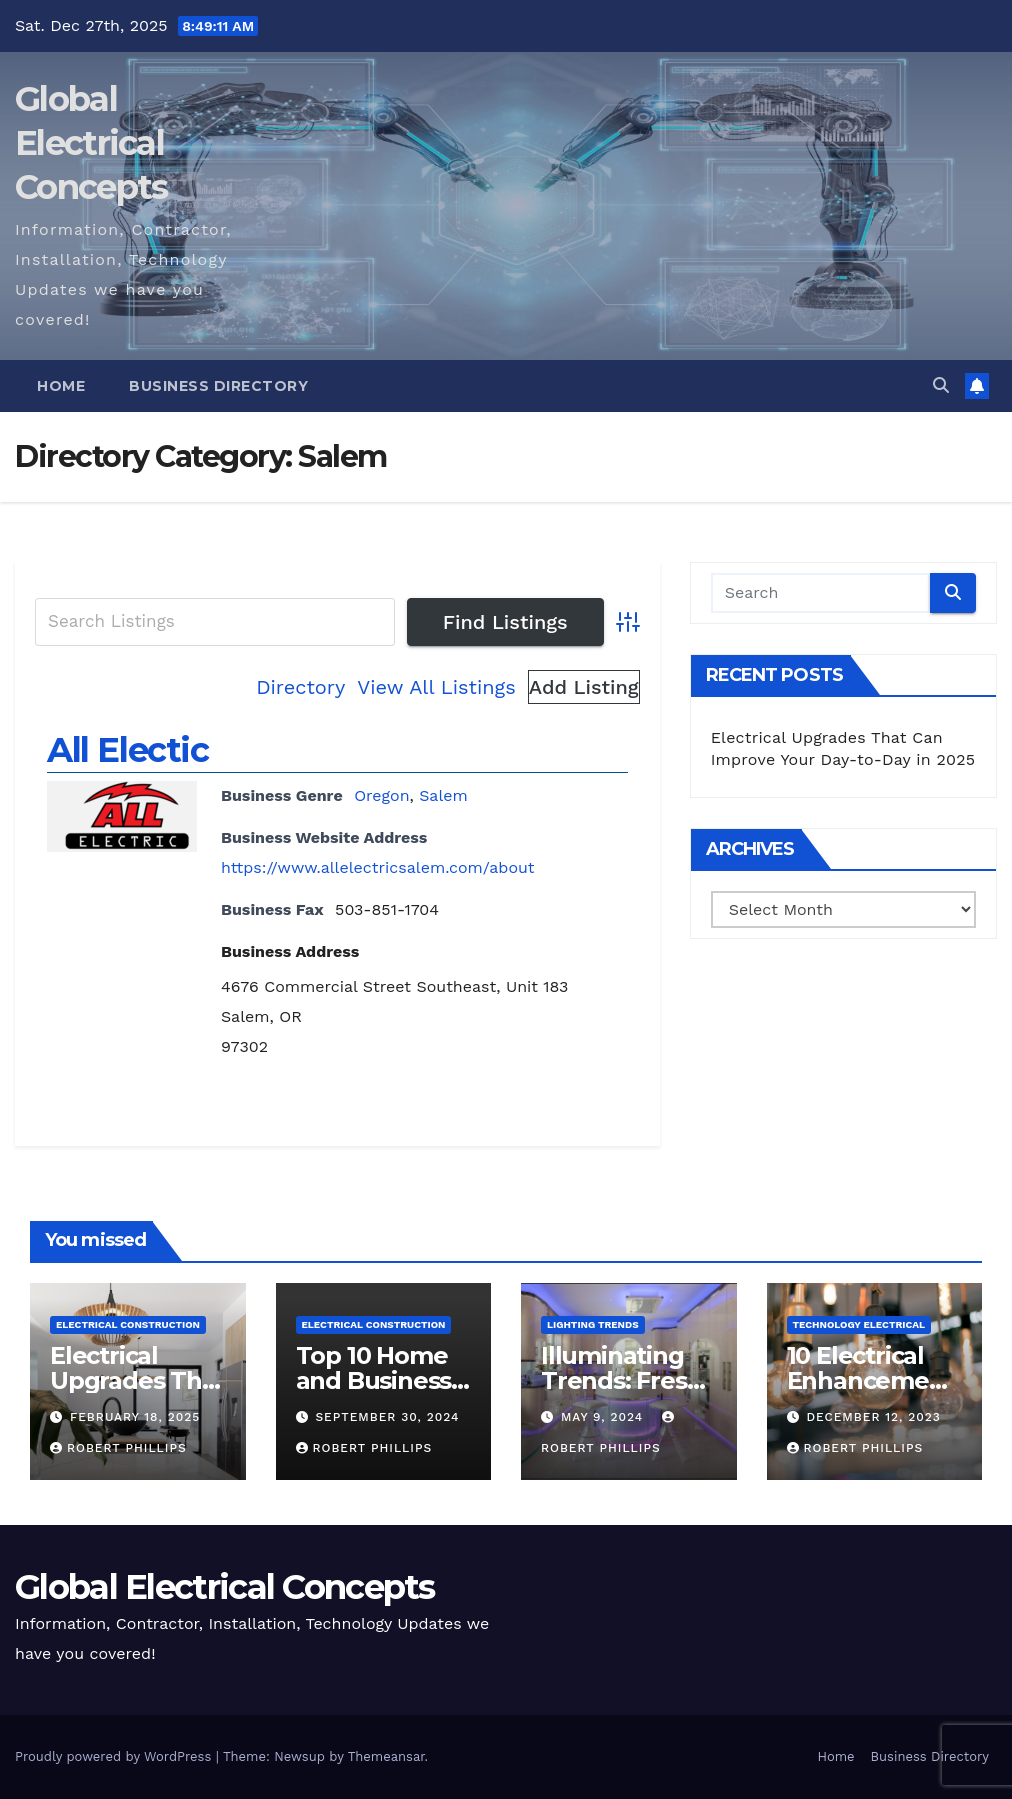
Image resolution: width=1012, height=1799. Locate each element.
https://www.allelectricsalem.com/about (378, 867)
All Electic (128, 750)
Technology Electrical (859, 1324)
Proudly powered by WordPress (115, 1756)
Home (61, 386)
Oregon (381, 795)
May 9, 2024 (604, 1417)
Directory (300, 687)
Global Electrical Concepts (91, 143)
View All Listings (436, 687)
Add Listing (584, 687)
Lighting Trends (593, 1324)
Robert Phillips (118, 1448)
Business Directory (218, 386)
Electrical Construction (128, 1324)
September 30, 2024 (387, 1417)
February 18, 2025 (135, 1417)
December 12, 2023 (873, 1417)
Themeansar (386, 1756)
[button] (941, 385)
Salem (443, 795)
